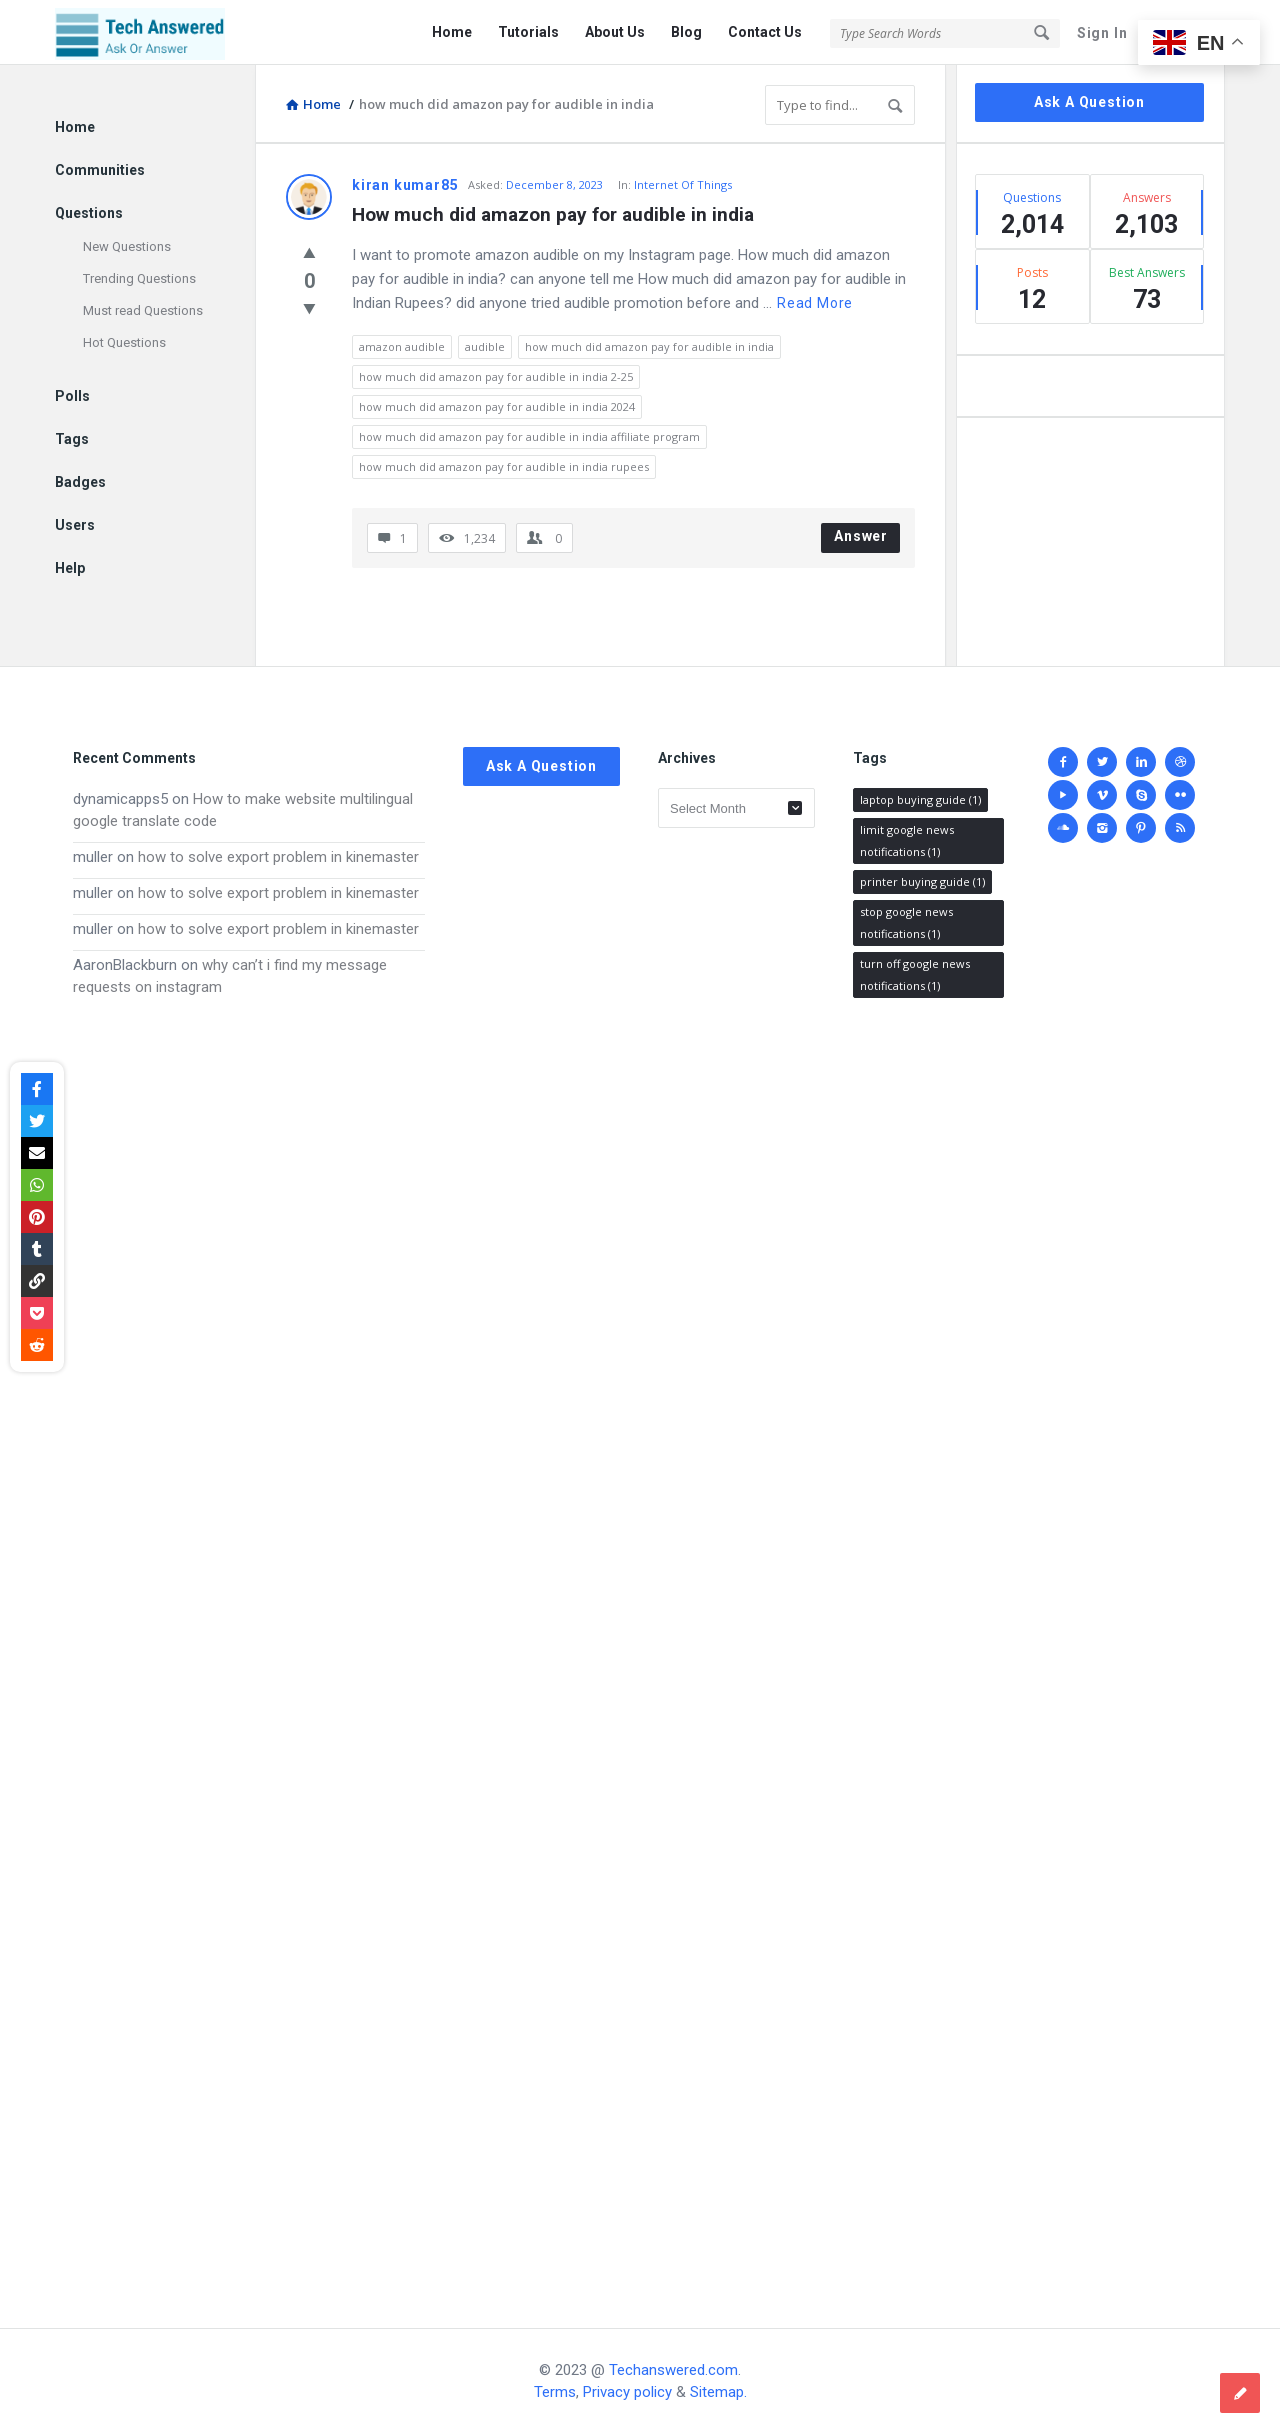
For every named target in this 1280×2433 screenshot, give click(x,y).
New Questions (127, 246)
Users (75, 525)
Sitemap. (718, 2392)
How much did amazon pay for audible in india (553, 214)
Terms (555, 2392)
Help (70, 568)
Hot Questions (124, 342)
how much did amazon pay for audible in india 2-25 (496, 376)
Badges (80, 482)
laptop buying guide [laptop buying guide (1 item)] (920, 799)
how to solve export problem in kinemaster (278, 857)
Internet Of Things (683, 184)
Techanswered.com (673, 2370)
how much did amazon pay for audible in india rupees (504, 466)
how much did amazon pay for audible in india (649, 346)
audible (485, 346)
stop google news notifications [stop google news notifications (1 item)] (906, 922)
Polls (72, 396)
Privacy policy (627, 2392)
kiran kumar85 (405, 185)
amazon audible (402, 346)
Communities (100, 170)
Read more (815, 303)
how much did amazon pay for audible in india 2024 (497, 406)
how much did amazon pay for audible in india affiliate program (529, 436)
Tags (72, 439)
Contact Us (765, 32)
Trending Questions (139, 278)
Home (452, 32)
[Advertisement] (249, 1643)
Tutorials (528, 32)
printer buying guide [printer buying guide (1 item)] (922, 881)
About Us (615, 32)
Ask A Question (1089, 102)
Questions (89, 213)
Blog (686, 32)
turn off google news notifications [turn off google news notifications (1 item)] (915, 974)
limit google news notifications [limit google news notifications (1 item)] (907, 840)
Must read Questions (143, 310)
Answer (861, 536)
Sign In (1102, 33)
